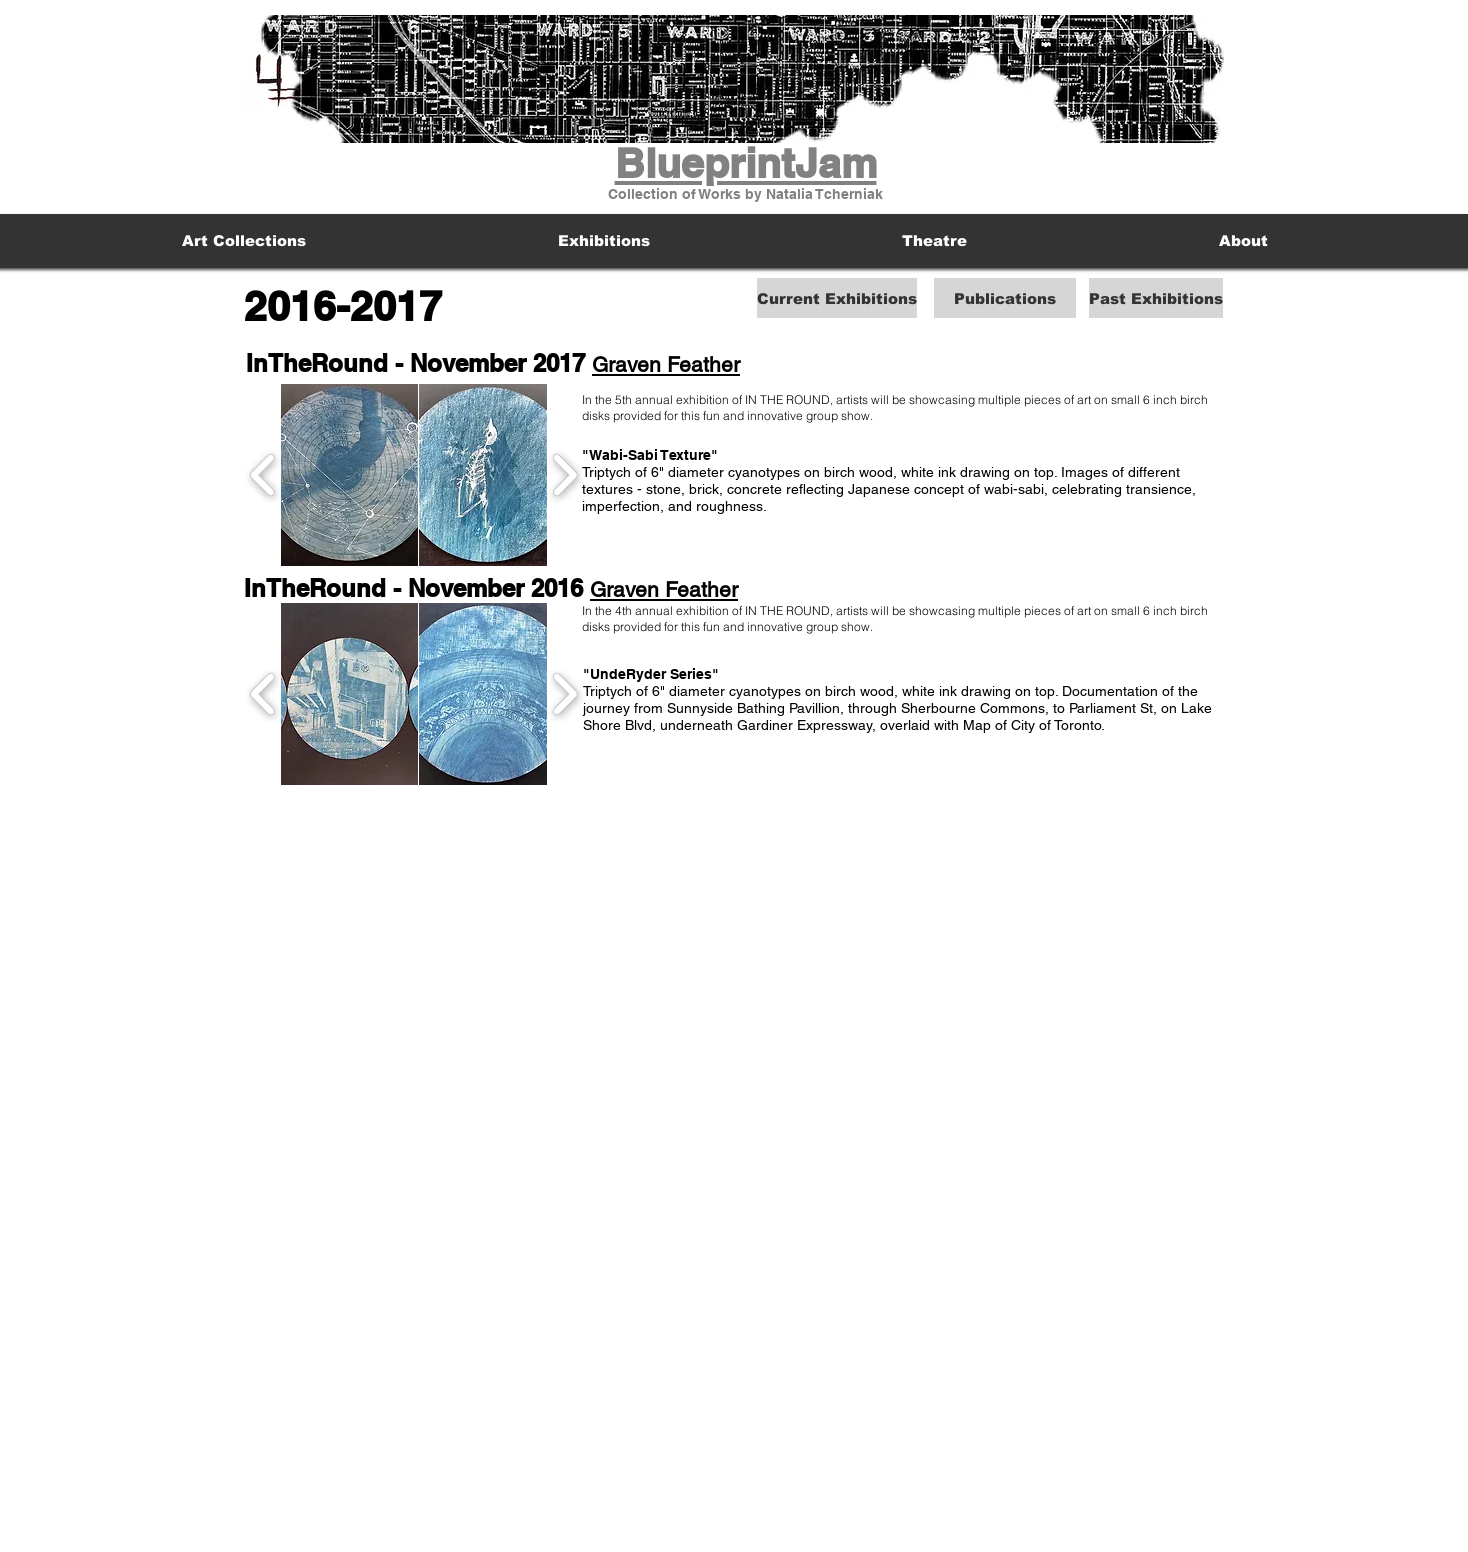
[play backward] (263, 475)
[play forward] (564, 475)
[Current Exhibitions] (837, 298)
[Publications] (1005, 298)
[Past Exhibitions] (1156, 298)
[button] (349, 475)
